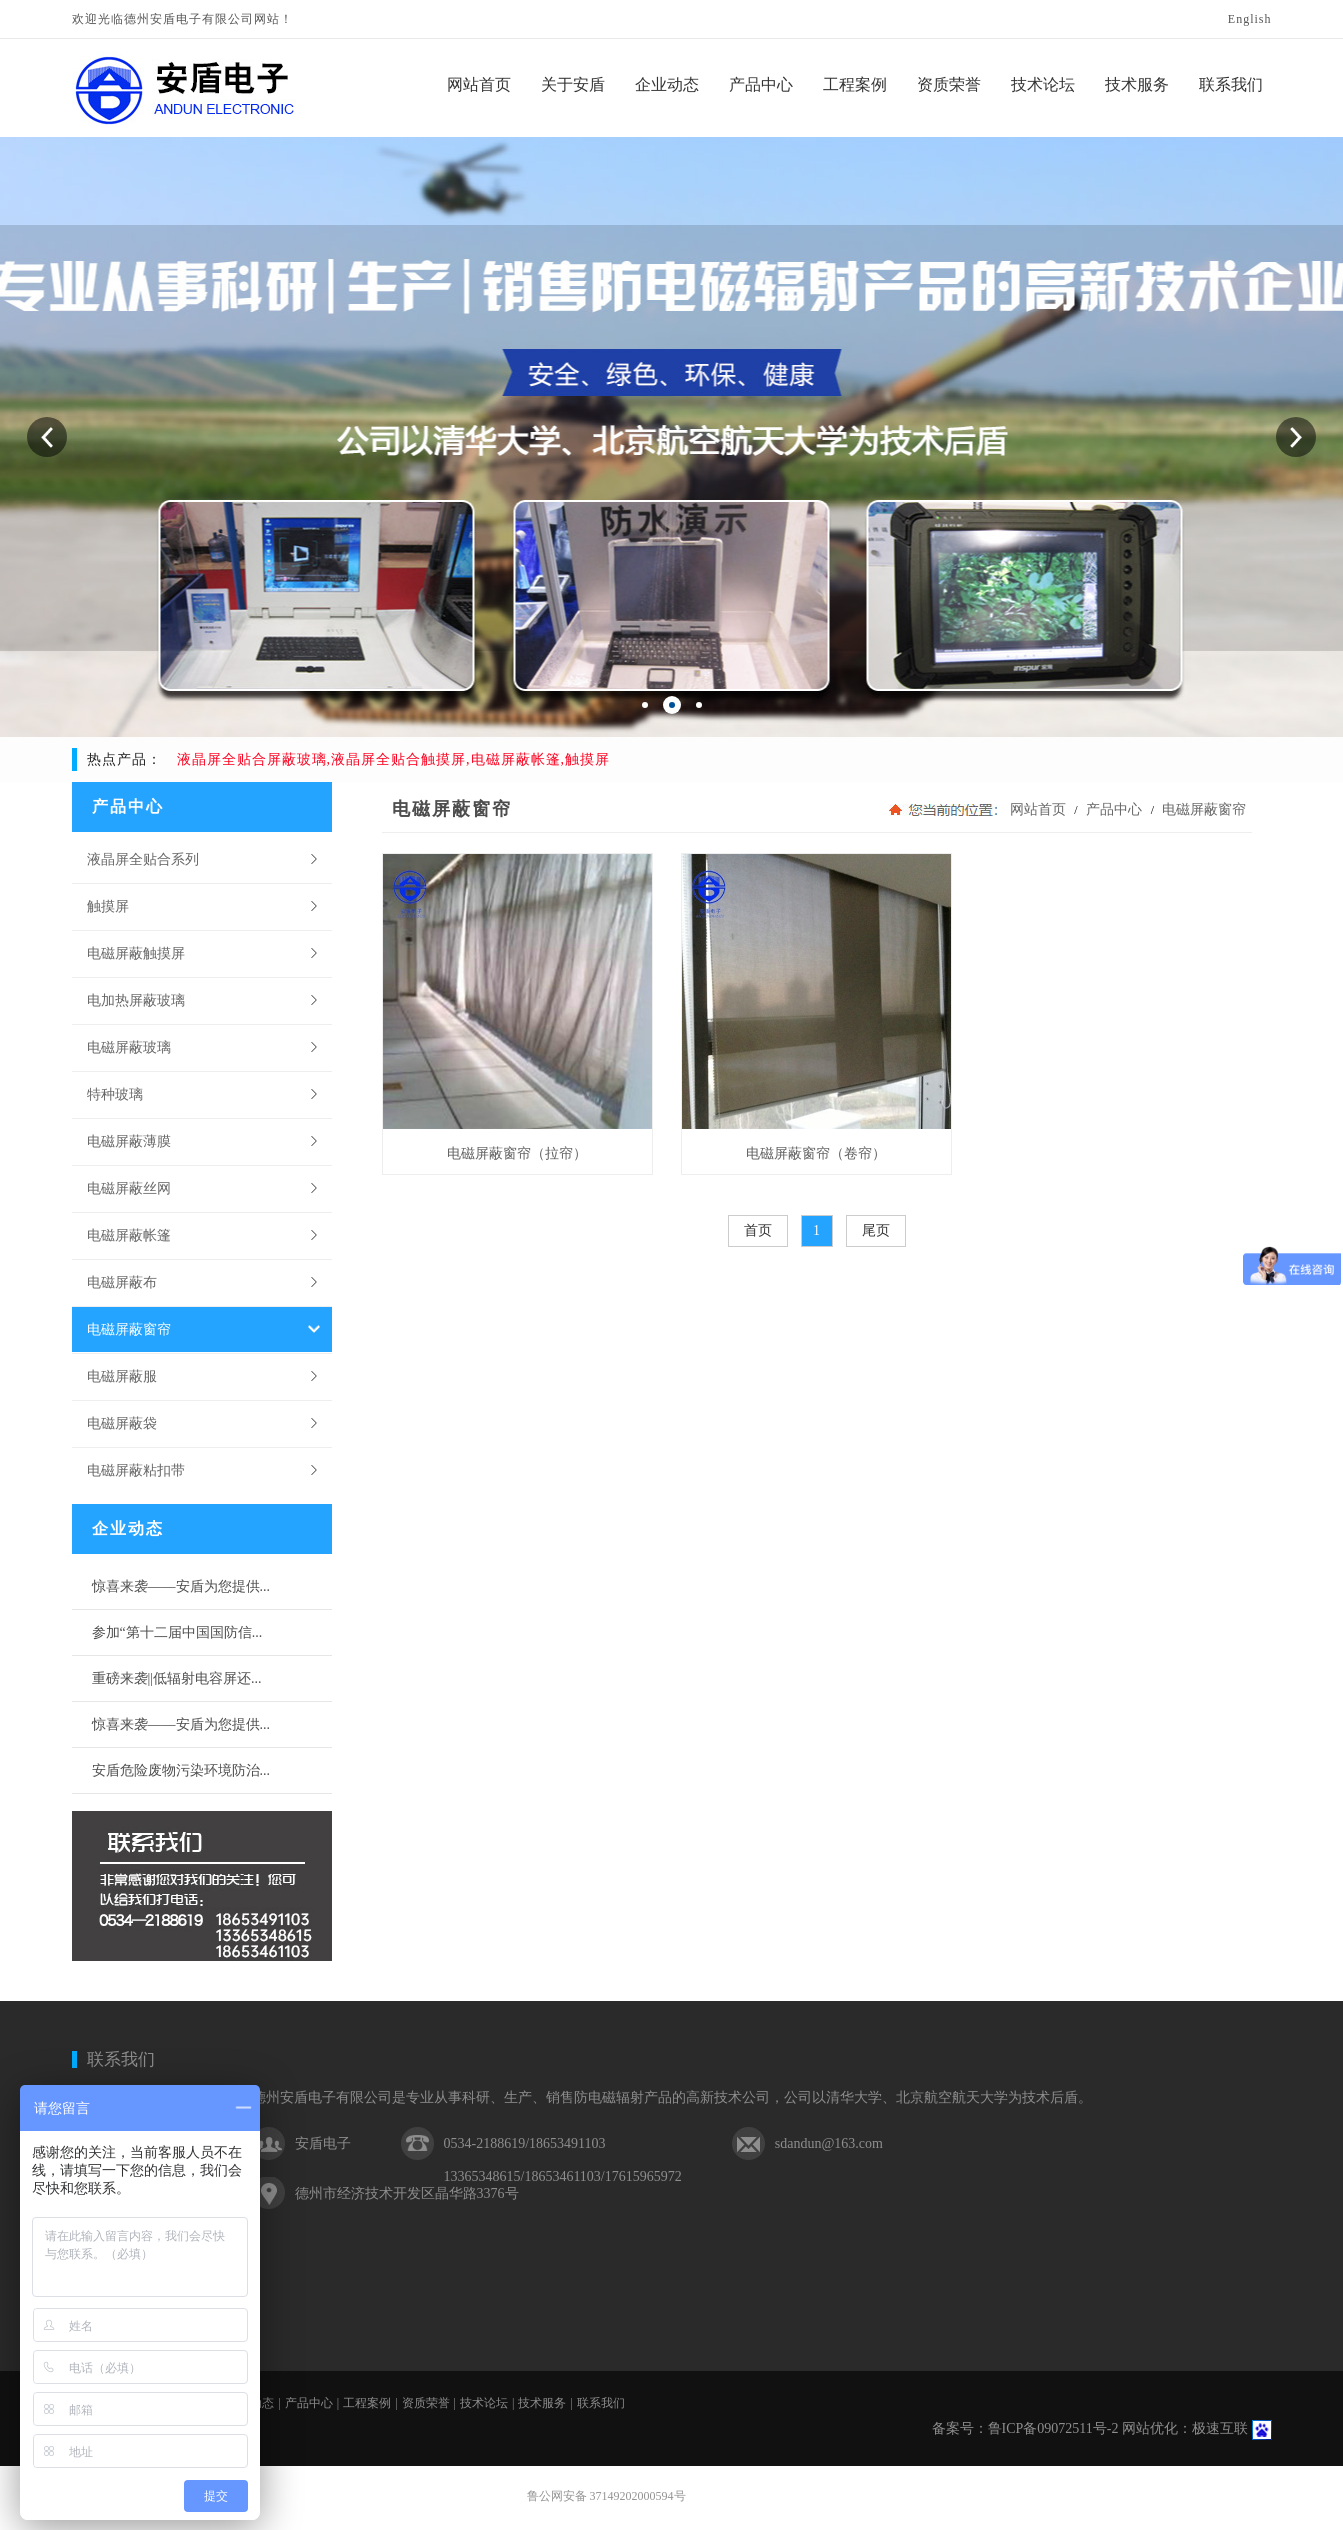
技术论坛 (484, 2403)
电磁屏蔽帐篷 (129, 1235)
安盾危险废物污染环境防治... (181, 1770)
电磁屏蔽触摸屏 (136, 953)
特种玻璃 (115, 1094)
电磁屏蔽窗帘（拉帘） (517, 1153)
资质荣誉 (426, 2403)
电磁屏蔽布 (122, 1282)
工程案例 (367, 2403)
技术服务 (542, 2403)
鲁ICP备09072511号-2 (1053, 2428)
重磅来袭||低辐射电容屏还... (177, 1678)
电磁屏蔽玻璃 (129, 1047)
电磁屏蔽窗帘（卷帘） (816, 1153)
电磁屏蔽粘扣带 (136, 1470)
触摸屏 (108, 906)
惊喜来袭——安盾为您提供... (181, 1586)
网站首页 (1038, 809)
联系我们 (121, 2059)
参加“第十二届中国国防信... (177, 1632)
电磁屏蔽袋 (122, 1423)
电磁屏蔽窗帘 (129, 1329)
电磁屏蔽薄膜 (129, 1141)
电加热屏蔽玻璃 (136, 1000)
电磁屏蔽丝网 (129, 1188)
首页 (758, 1230)
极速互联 (1220, 2428)
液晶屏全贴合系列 (143, 859)
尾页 (876, 1230)
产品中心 (1114, 809)
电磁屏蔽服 (122, 1376)
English (1250, 19)
